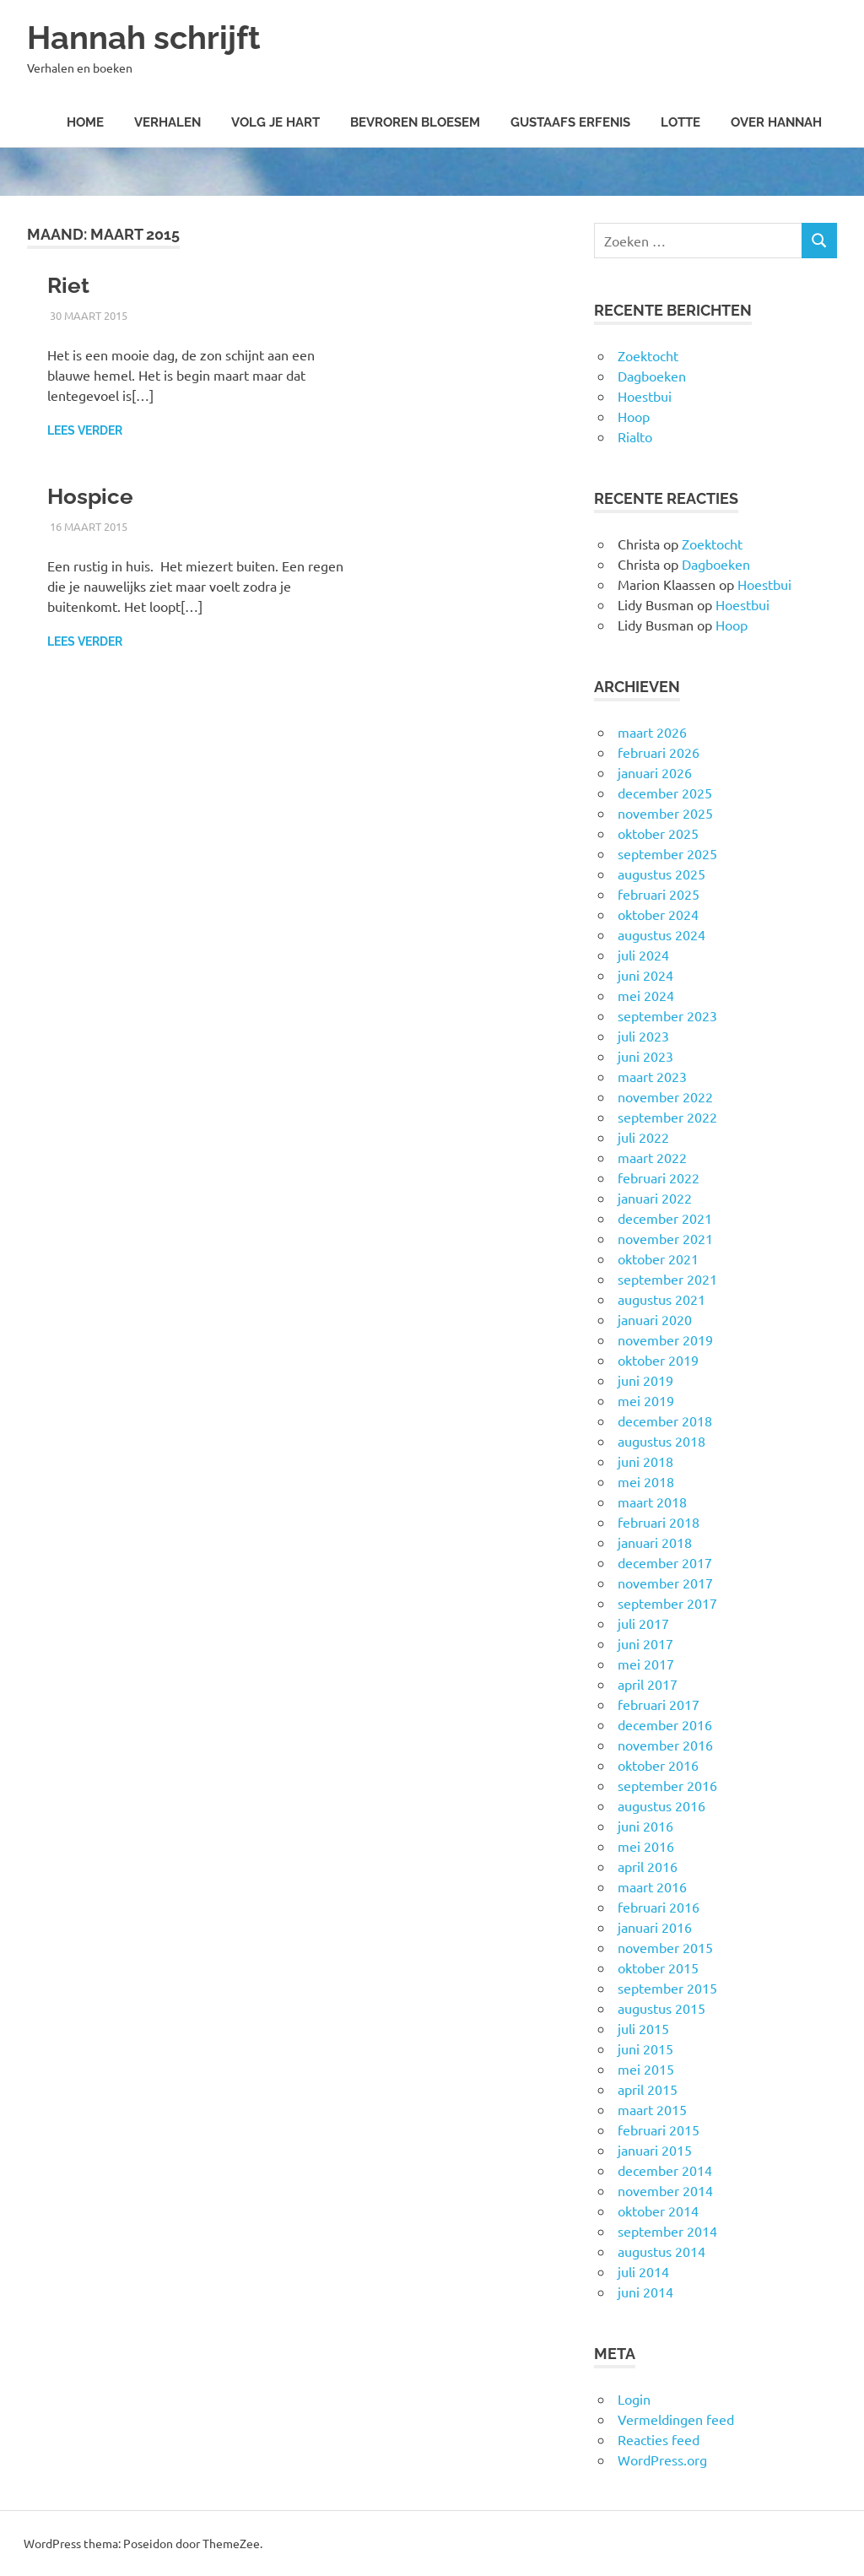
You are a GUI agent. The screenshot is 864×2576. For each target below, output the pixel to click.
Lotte (680, 122)
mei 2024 (646, 995)
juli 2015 (643, 2028)
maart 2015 (652, 2109)
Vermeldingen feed (676, 2419)
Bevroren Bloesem (415, 122)
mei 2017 (646, 1663)
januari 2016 (655, 1926)
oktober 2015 (658, 1967)
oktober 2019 (658, 1359)
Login (634, 2398)
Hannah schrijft (144, 38)
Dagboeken (652, 375)
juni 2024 (645, 974)
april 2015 (648, 2089)
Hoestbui (645, 395)
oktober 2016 (658, 1764)
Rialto (635, 436)
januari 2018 (655, 1542)
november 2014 (665, 2190)
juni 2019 (645, 1380)
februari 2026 (658, 752)
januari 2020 (655, 1319)
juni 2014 (645, 2291)
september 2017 (667, 1602)
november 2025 (665, 812)
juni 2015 (645, 2048)
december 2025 (665, 792)
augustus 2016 (661, 1805)
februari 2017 (658, 1704)
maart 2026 (652, 731)
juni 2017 (645, 1643)
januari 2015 (655, 2149)
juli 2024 (643, 954)
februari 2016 (658, 1906)
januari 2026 (655, 772)
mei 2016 (646, 1845)
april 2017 (648, 1683)
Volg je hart (275, 122)
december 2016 (665, 1724)
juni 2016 (645, 1825)
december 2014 (665, 2170)
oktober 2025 (658, 833)
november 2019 (665, 1339)
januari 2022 (655, 1197)
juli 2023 (643, 1035)
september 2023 (667, 1015)
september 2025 (667, 853)
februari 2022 (658, 1177)
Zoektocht (648, 355)
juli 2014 (643, 2271)
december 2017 (665, 1562)
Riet (68, 285)
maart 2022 (652, 1157)
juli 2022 (643, 1136)
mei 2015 (646, 2068)
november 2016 (665, 1744)
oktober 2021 (658, 1258)
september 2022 (667, 1116)
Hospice (90, 496)
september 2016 (667, 1785)
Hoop (634, 416)
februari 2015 (658, 2129)
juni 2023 (645, 1055)
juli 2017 (643, 1623)
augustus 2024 (661, 934)
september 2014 (667, 2230)
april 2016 (648, 1866)
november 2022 (665, 1096)
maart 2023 (652, 1076)
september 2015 (667, 1987)
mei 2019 (646, 1400)
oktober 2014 (658, 2210)
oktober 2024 (658, 914)
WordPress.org (662, 2459)
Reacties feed (658, 2439)
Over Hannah (776, 122)
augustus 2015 (661, 2008)
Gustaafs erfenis (570, 122)
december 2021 (665, 1218)
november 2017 (665, 1582)
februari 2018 (658, 1521)
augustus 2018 (661, 1440)
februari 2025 (658, 893)
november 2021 (665, 1238)
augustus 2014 (661, 2251)
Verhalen (167, 122)
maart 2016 (652, 1886)
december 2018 (665, 1420)
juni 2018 (645, 1461)
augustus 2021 (661, 1299)
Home (85, 122)
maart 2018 (652, 1501)
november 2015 (665, 1947)
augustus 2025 (661, 873)
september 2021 (667, 1278)
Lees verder (84, 430)
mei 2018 (646, 1481)
